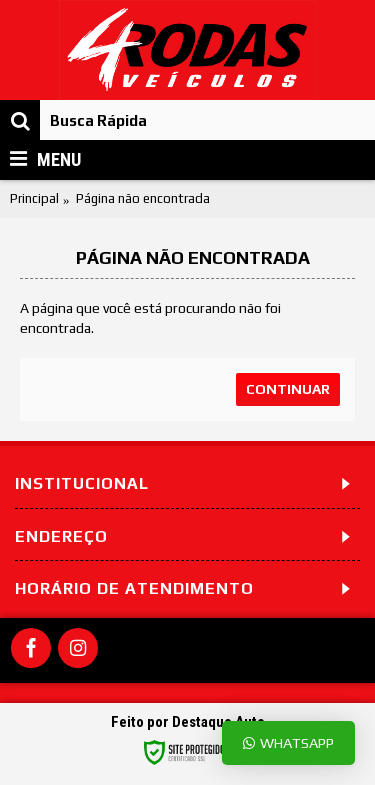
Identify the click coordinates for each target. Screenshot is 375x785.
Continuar (288, 389)
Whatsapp (288, 742)
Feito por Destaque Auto (188, 722)
